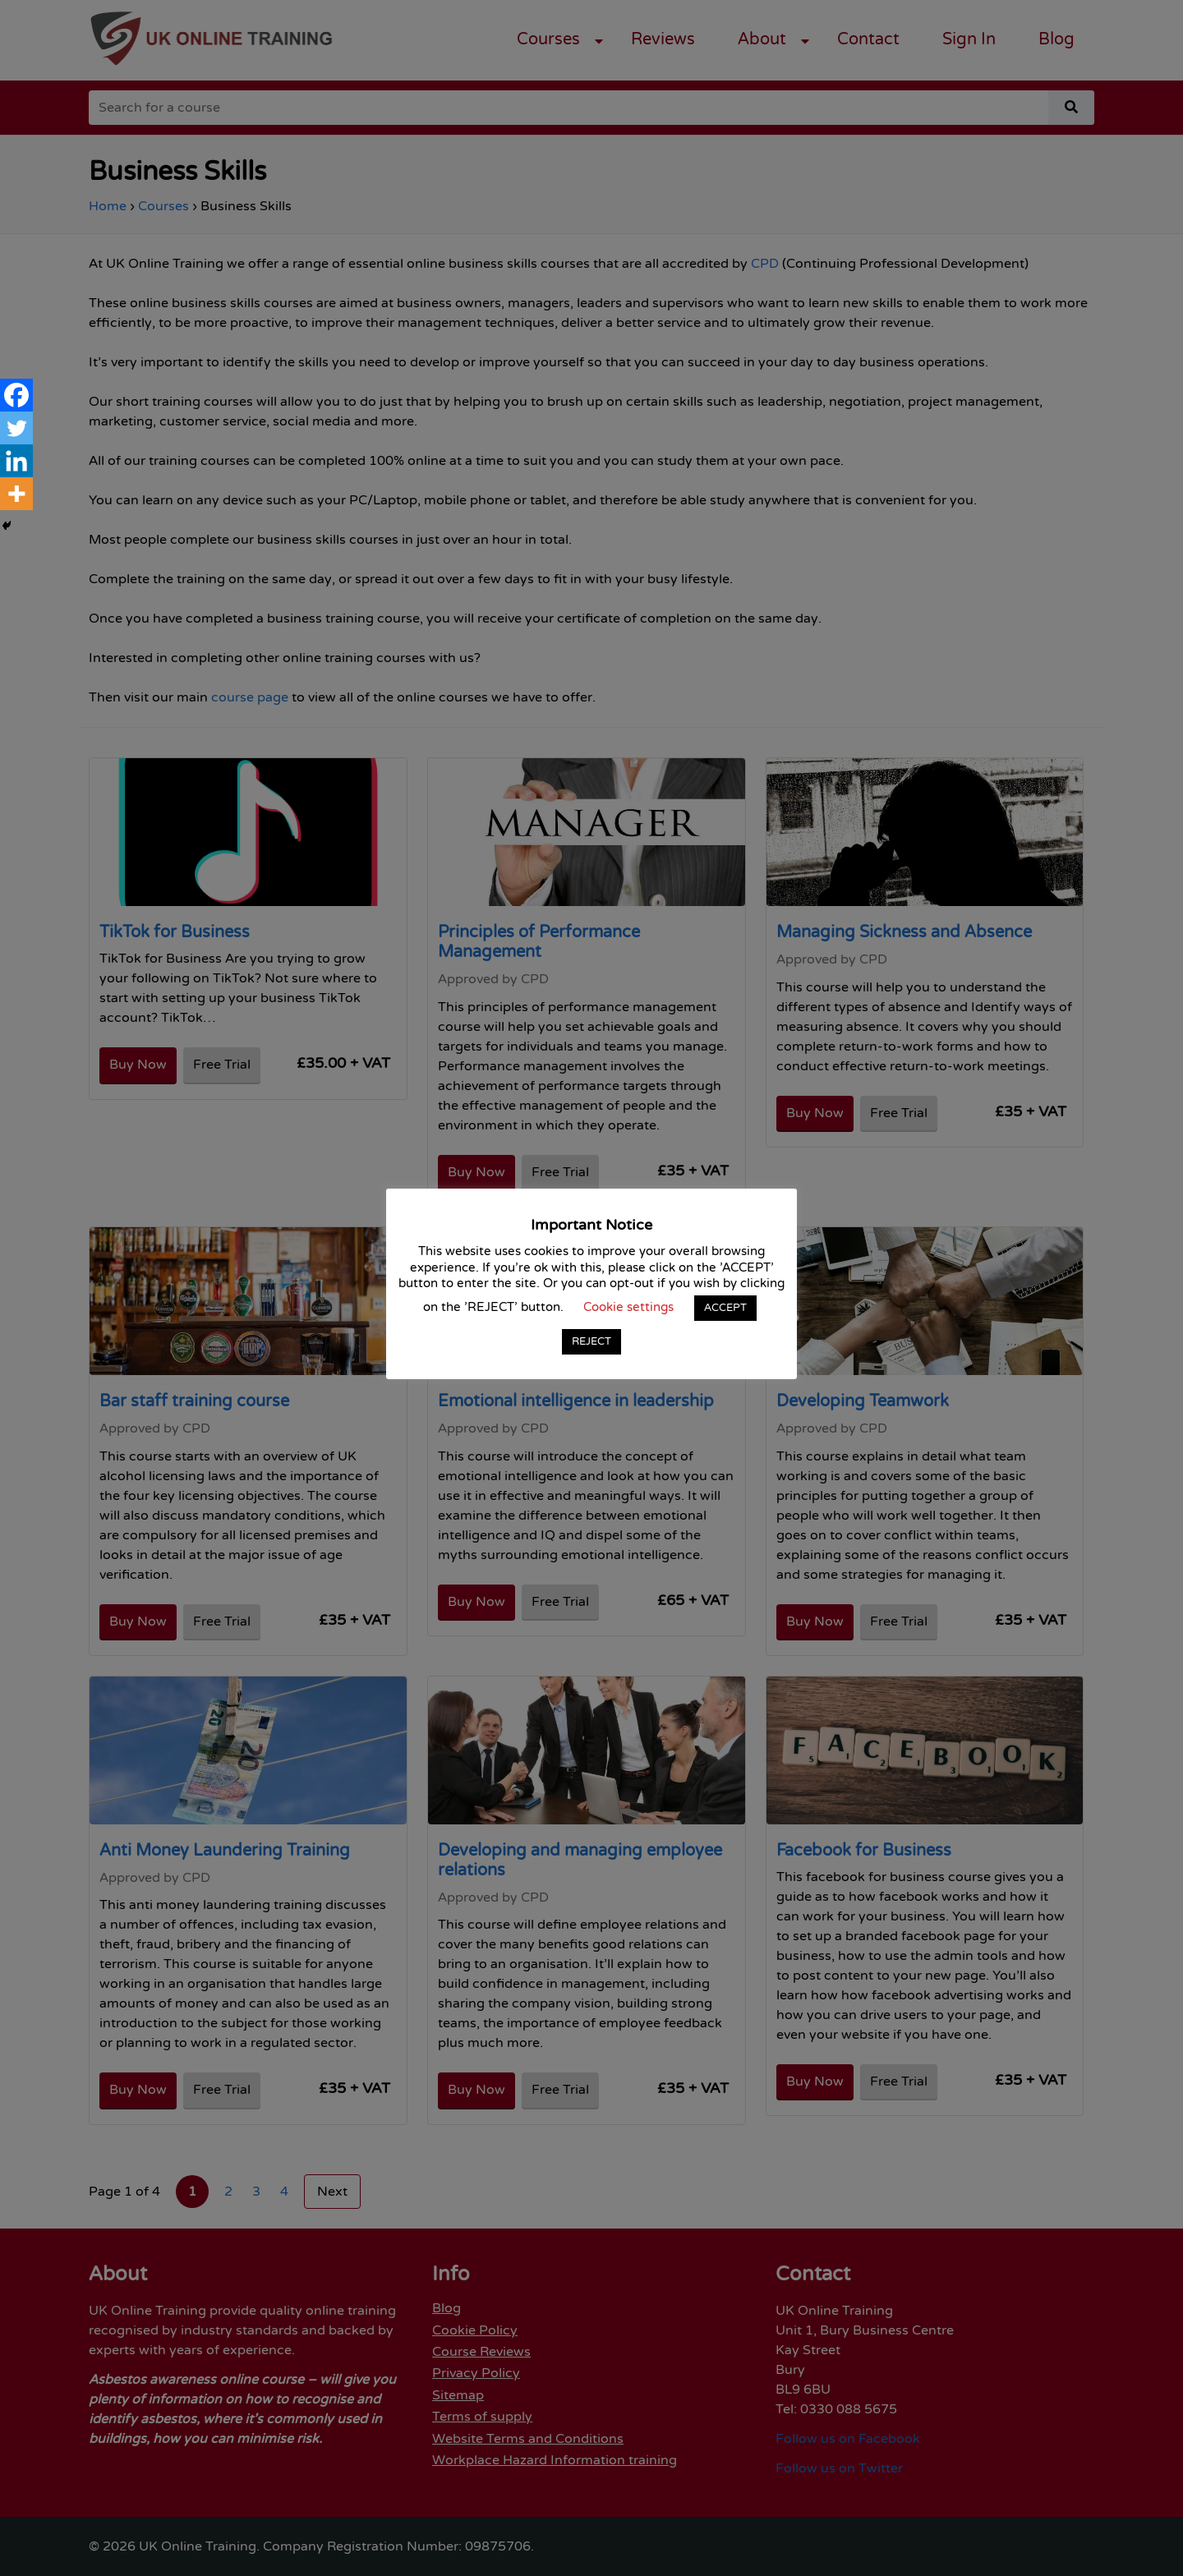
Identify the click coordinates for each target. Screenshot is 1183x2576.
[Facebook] (16, 395)
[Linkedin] (16, 460)
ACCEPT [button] (725, 1307)
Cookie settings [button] (628, 1307)
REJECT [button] (591, 1341)
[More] (16, 493)
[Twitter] (16, 428)
